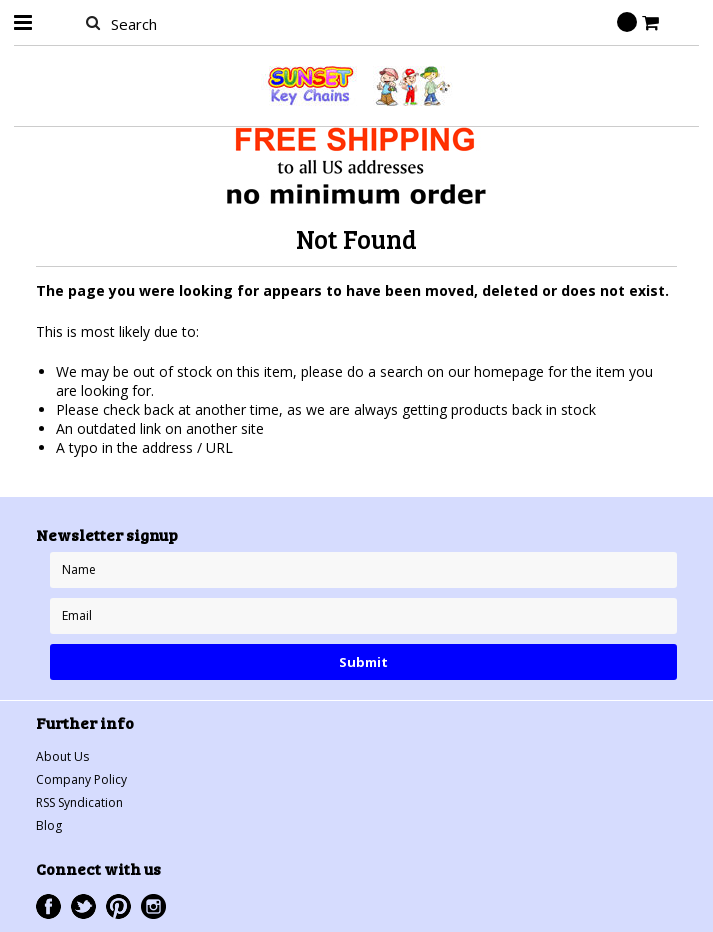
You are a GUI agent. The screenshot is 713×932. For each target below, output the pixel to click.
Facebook (48, 906)
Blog (49, 825)
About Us (62, 756)
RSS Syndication (79, 802)
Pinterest (118, 906)
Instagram (153, 906)
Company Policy (81, 779)
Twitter (83, 906)
